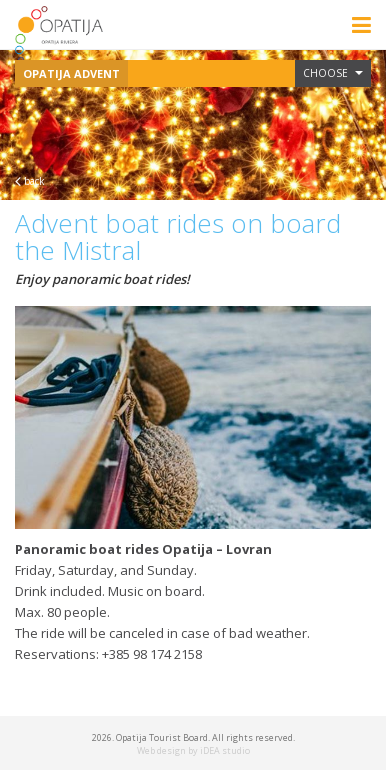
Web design (161, 750)
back (30, 181)
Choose (333, 73)
